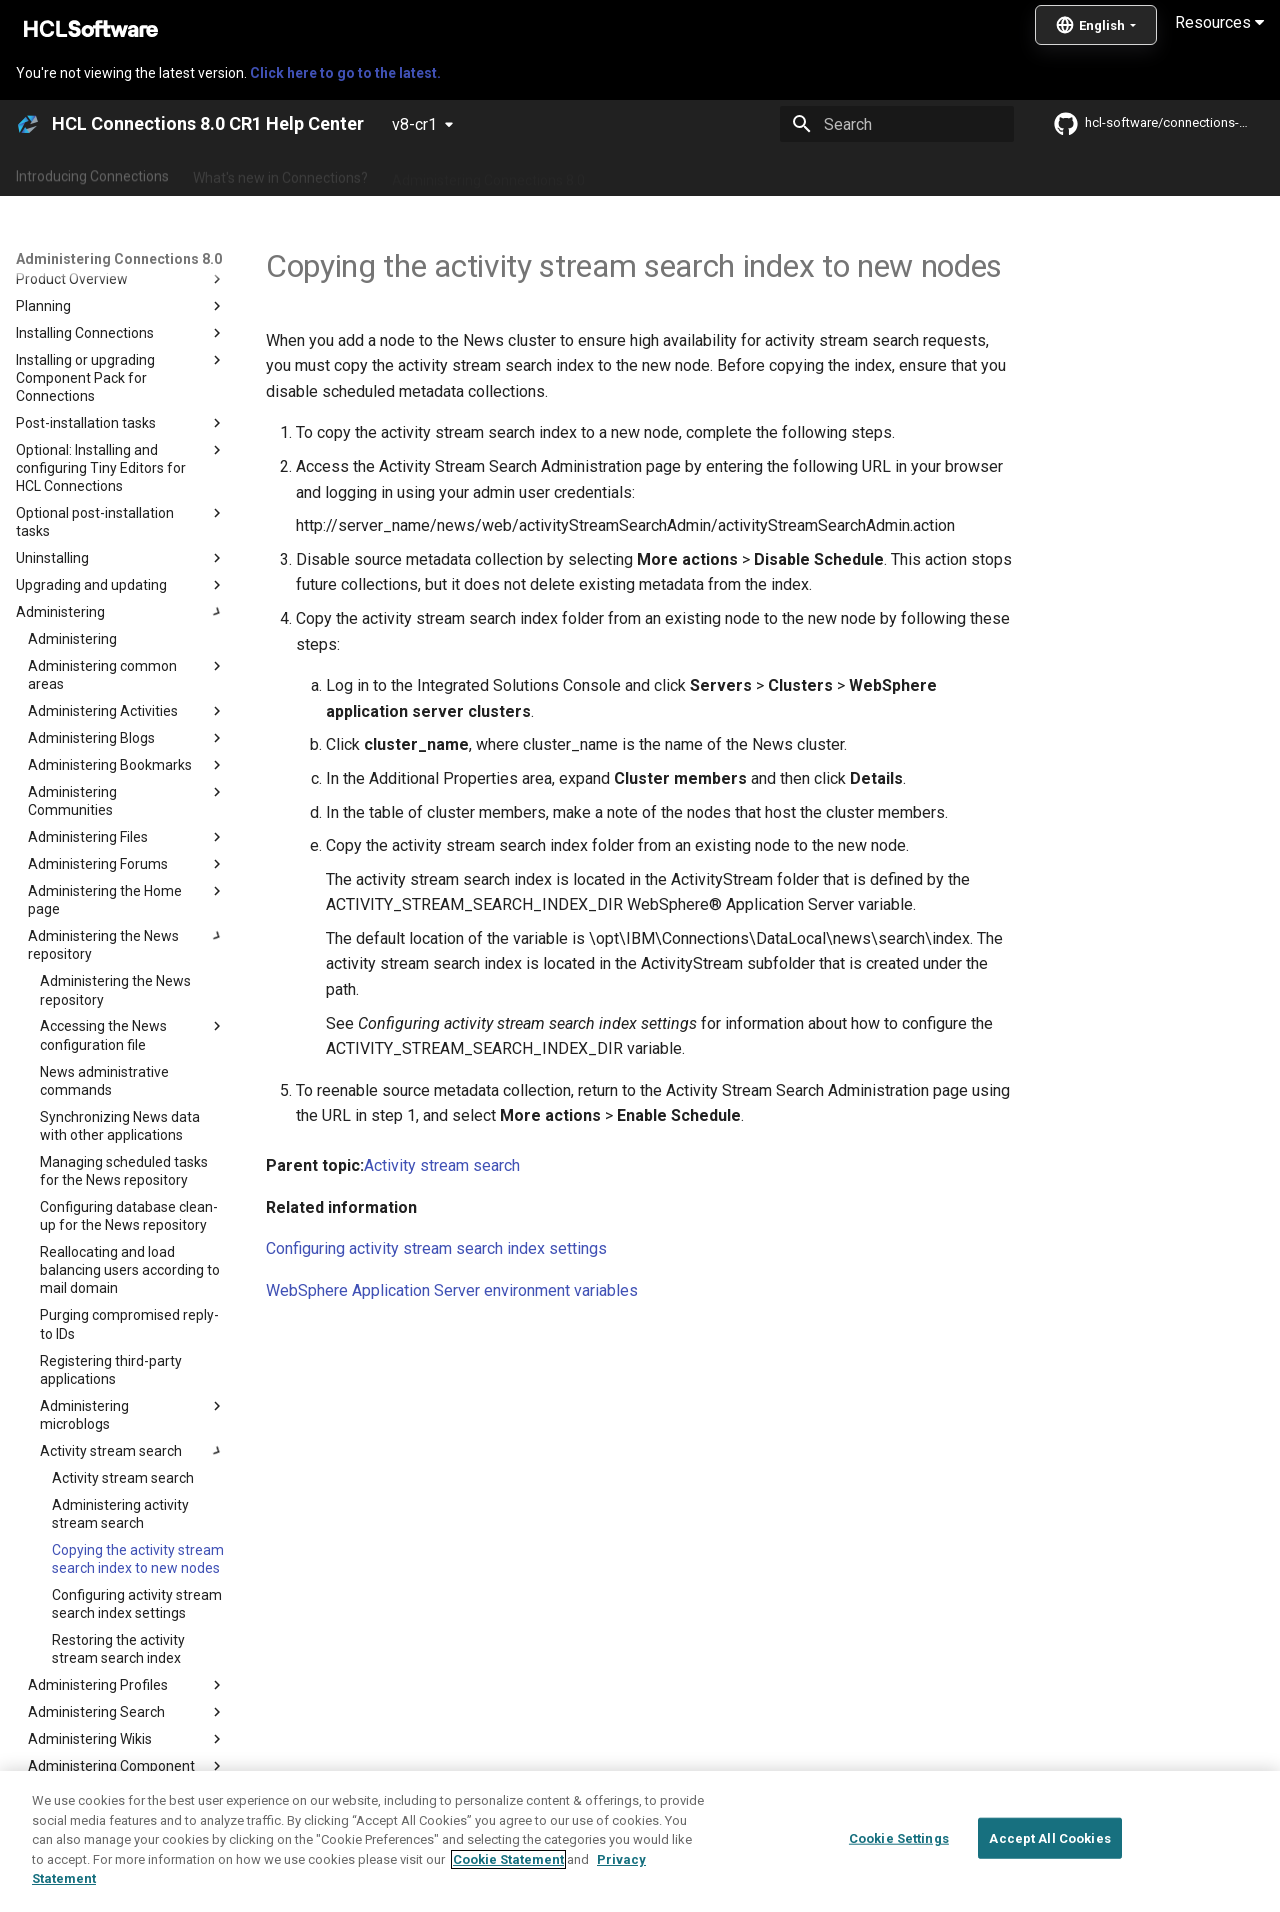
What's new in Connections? (280, 173)
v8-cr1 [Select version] (414, 124)
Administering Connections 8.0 (488, 173)
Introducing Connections (92, 173)
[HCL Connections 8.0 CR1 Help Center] (28, 124)
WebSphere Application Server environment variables (452, 1290)
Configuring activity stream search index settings (436, 1248)
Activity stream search (442, 1165)
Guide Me (1020, 173)
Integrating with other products (869, 173)
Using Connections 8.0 (678, 173)
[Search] (897, 124)
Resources (1219, 22)
